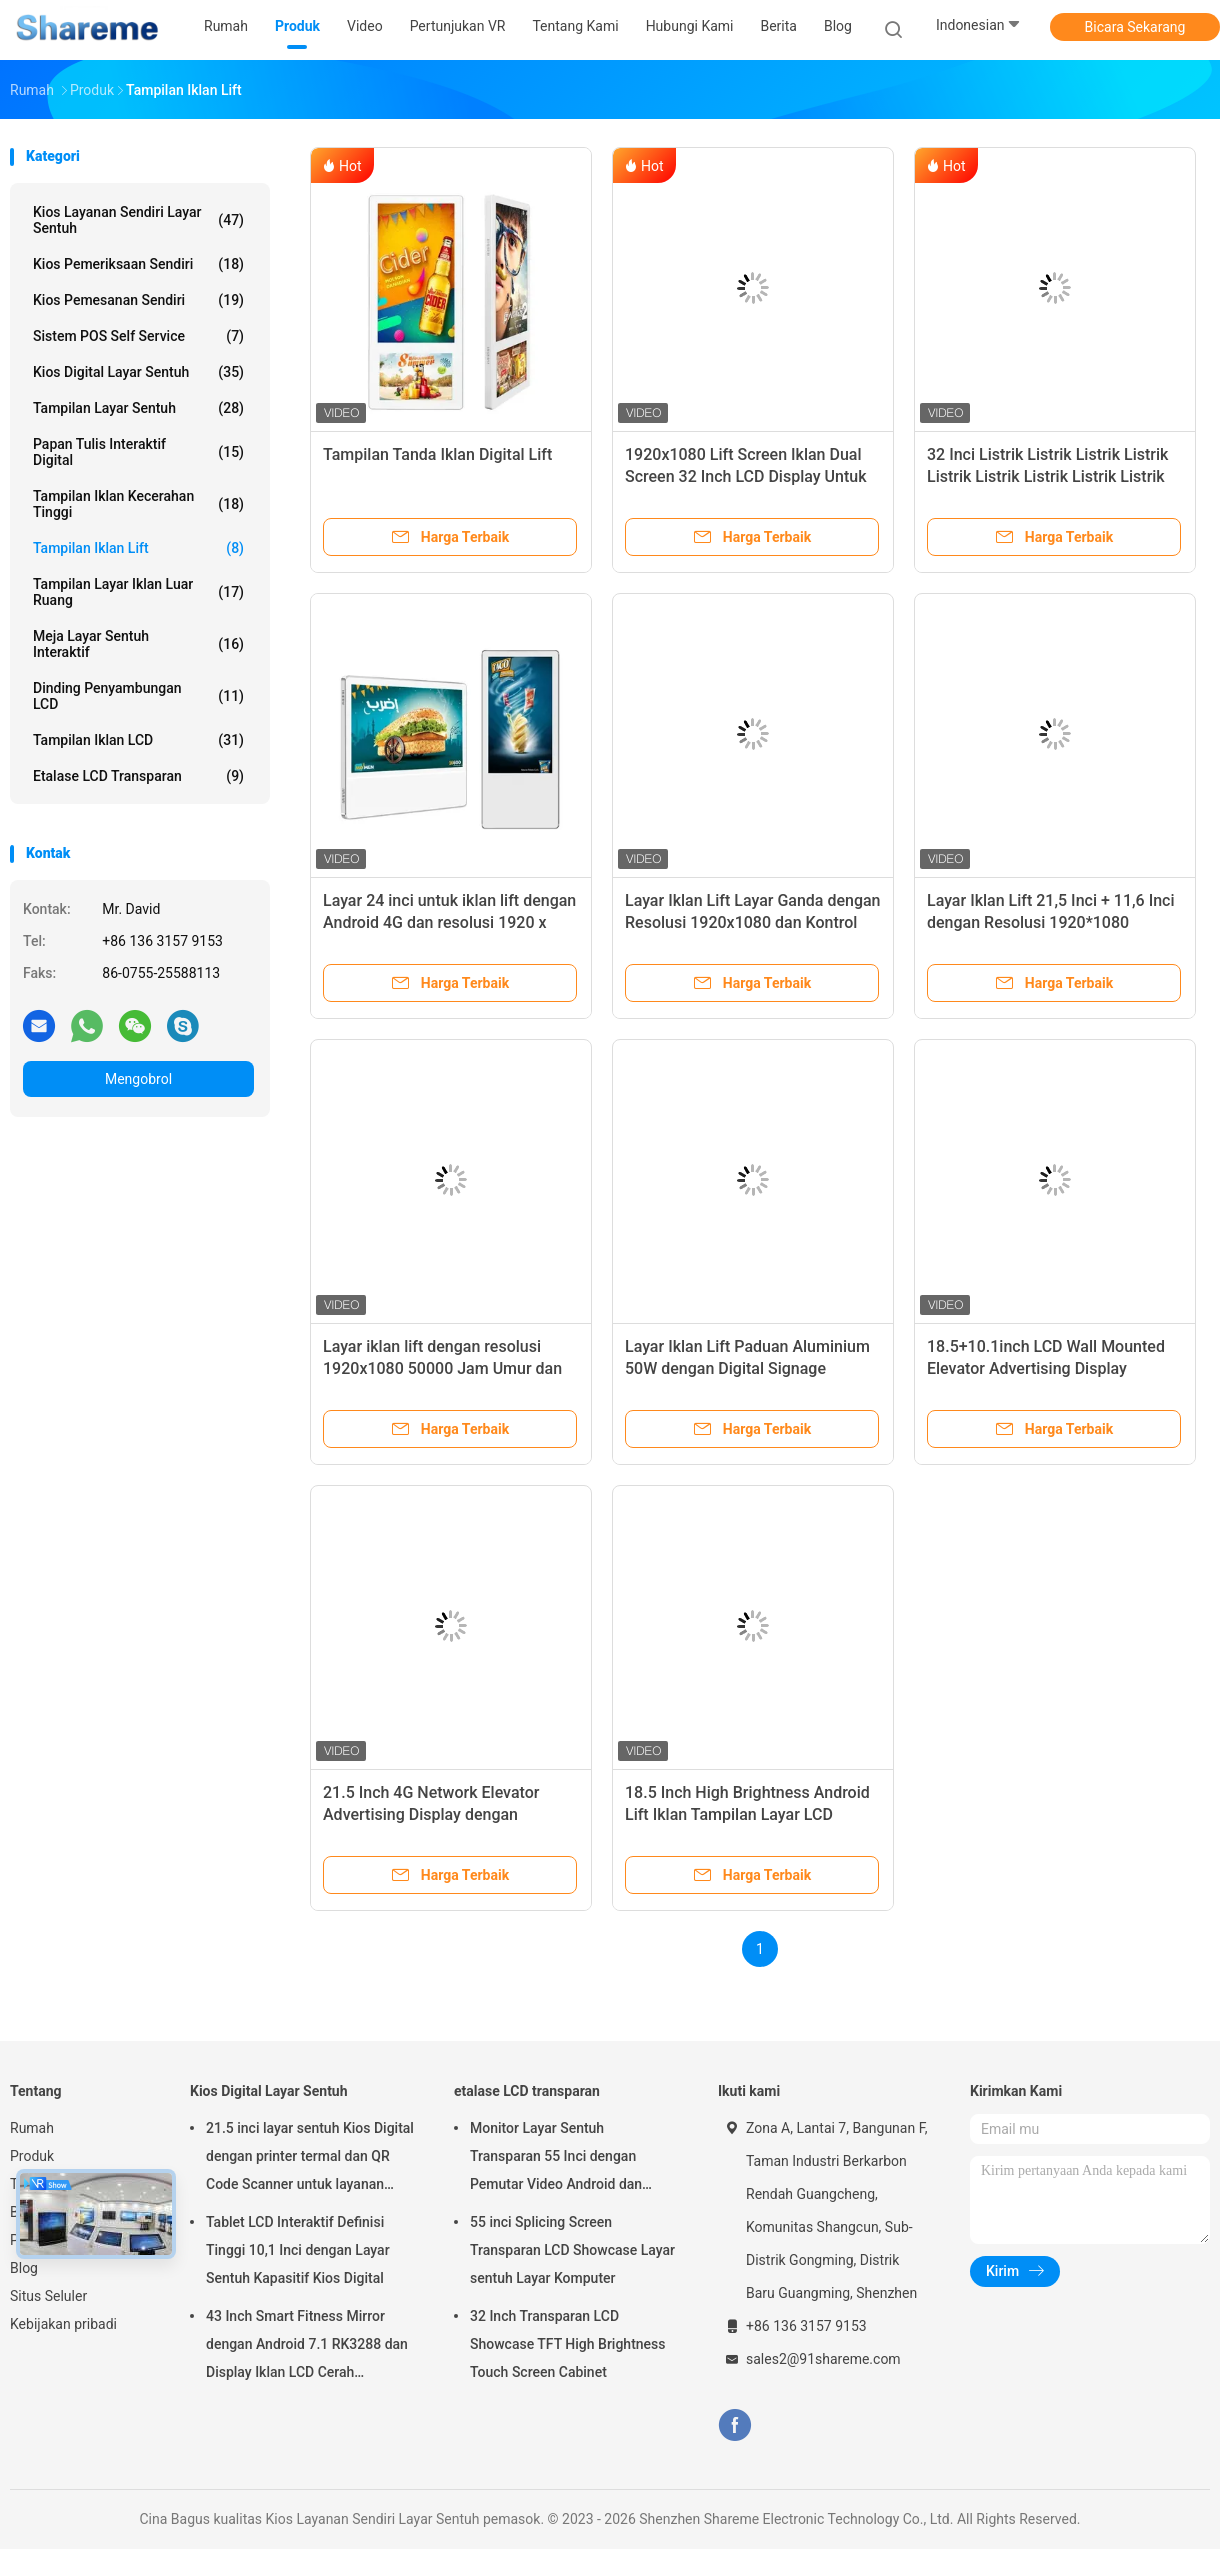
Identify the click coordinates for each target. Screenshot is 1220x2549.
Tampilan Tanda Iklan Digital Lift (437, 454)
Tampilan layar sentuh (138, 408)
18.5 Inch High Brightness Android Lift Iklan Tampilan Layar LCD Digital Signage (747, 1814)
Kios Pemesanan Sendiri (138, 300)
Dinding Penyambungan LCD (138, 696)
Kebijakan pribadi (63, 2324)
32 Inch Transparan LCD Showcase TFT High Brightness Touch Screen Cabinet (568, 2344)
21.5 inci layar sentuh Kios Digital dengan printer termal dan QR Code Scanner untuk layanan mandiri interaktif (310, 2159)
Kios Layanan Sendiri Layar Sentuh (138, 220)
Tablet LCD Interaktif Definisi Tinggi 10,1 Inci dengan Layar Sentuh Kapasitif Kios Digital (298, 2250)
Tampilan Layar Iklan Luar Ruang (138, 592)
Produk (32, 2156)
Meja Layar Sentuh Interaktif (138, 644)
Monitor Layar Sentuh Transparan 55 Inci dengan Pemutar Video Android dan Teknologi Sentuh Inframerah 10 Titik (570, 2159)
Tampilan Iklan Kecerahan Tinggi (138, 504)
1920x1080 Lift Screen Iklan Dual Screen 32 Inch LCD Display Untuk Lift (746, 476)
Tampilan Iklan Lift (138, 548)
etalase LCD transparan (138, 776)
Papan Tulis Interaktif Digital (138, 452)
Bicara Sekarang (1135, 27)
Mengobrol (138, 1079)
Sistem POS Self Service (138, 336)
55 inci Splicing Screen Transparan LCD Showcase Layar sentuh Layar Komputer (572, 2250)
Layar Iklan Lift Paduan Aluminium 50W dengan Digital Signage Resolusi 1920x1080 (747, 1368)
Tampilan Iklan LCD (138, 740)
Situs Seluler (48, 2296)
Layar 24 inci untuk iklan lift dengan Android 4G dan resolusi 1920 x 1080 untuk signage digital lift (449, 922)
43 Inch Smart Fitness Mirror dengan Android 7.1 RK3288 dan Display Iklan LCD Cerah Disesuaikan (307, 2347)
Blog (24, 2268)
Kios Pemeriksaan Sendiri (138, 264)
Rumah (32, 2128)
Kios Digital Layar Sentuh (138, 372)
